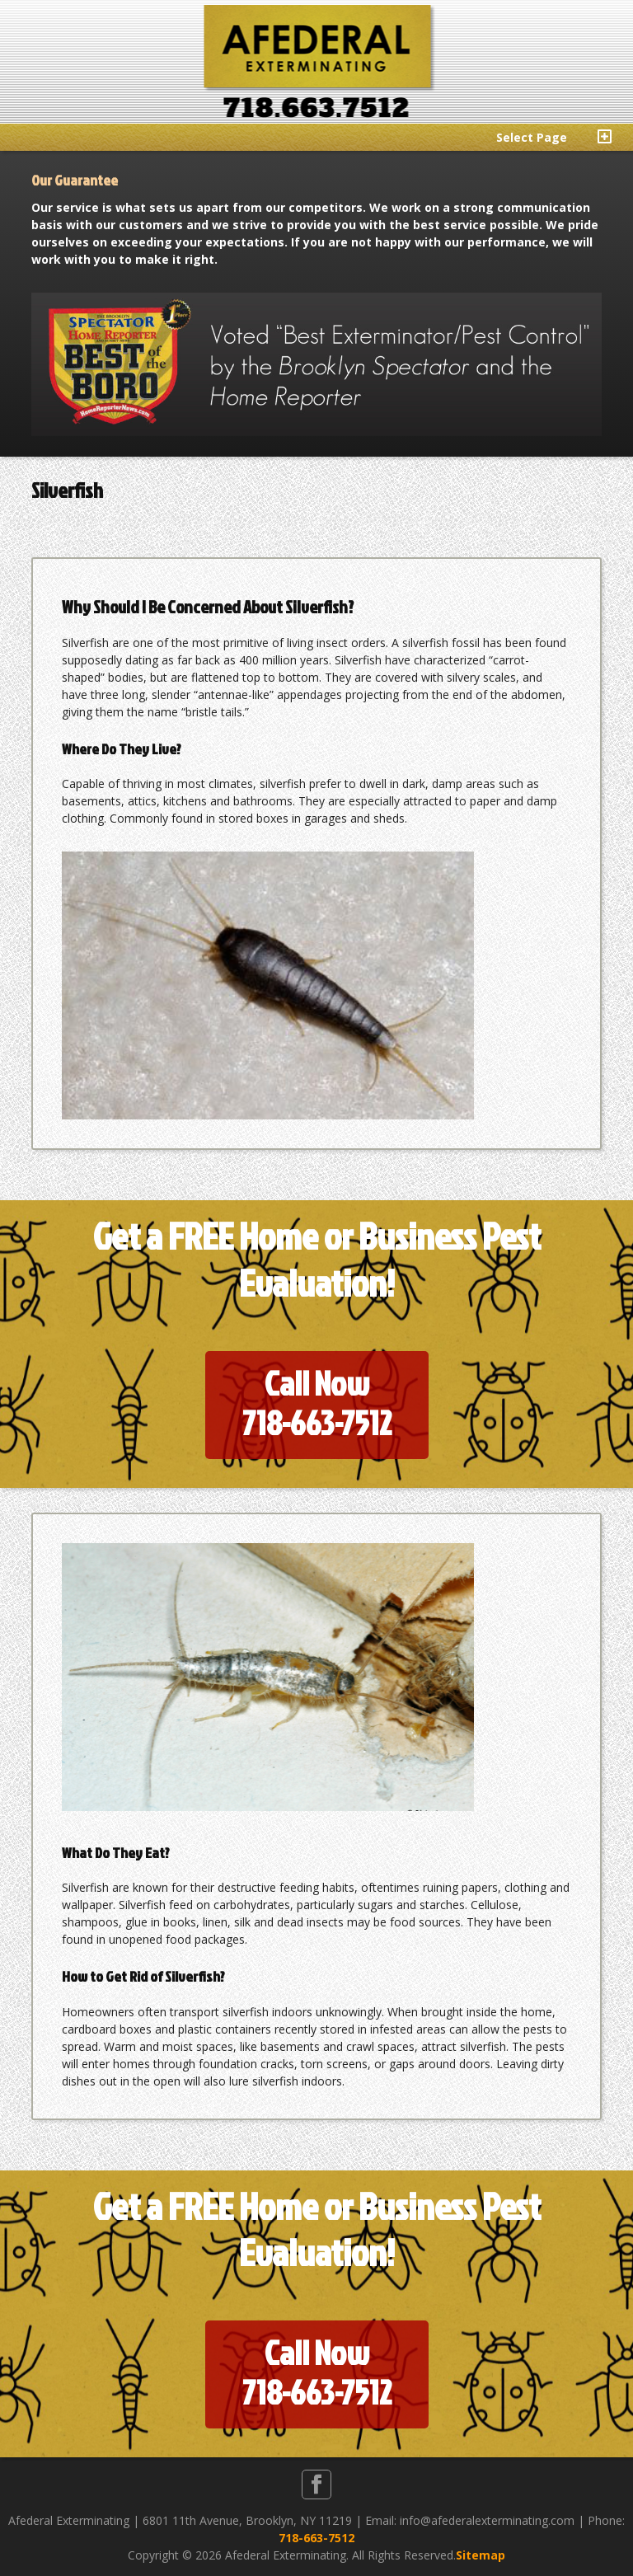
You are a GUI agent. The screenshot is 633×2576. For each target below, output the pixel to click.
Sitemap (480, 2555)
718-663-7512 (316, 2538)
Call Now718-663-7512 (317, 1403)
